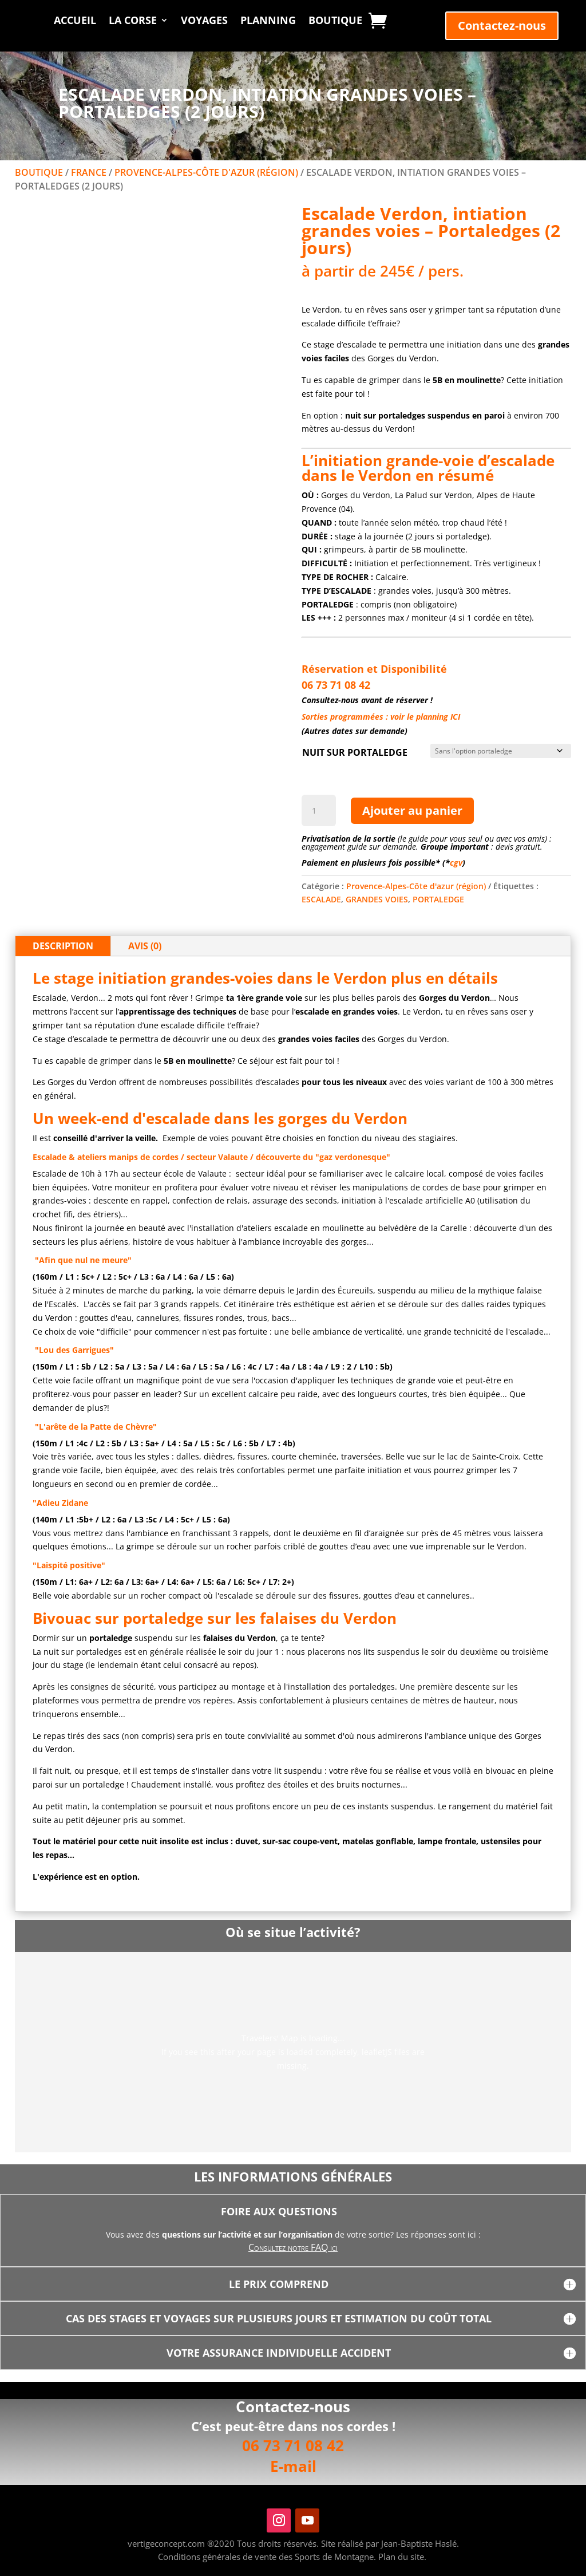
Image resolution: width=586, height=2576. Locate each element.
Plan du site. (402, 2556)
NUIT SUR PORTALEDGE (354, 752)
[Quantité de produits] (319, 811)
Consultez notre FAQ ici (293, 2247)
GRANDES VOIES (377, 899)
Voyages (204, 21)
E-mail (293, 2466)
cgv (456, 862)
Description (63, 946)
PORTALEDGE (438, 899)
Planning (268, 21)
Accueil (75, 21)
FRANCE (88, 172)
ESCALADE (321, 899)
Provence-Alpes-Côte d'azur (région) (206, 172)
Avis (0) (144, 946)
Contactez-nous (502, 25)
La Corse (133, 21)
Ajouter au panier (412, 810)
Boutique (335, 21)
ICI (455, 716)
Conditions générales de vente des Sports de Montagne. (267, 2556)
